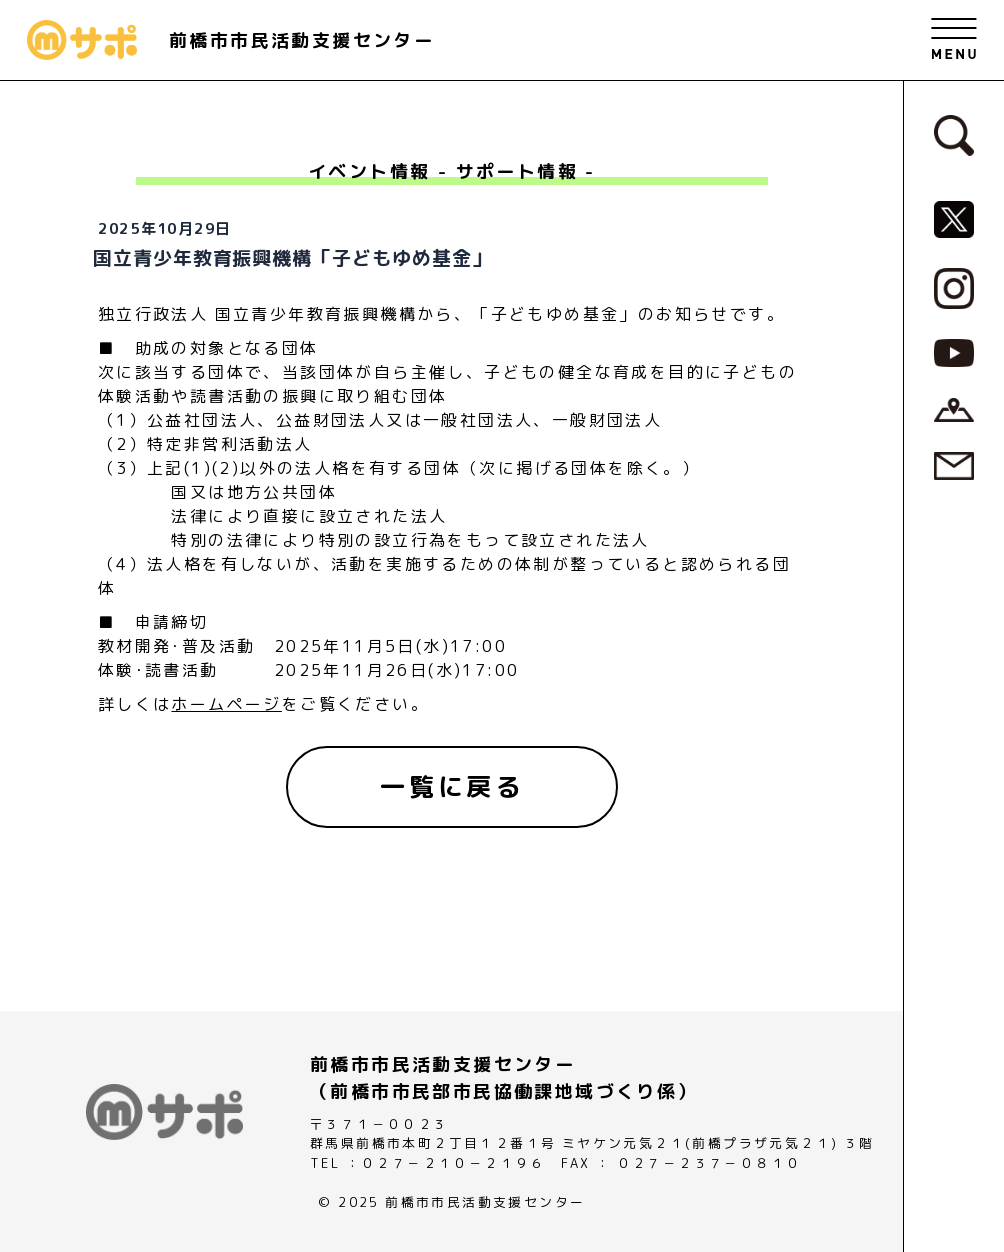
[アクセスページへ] (954, 409)
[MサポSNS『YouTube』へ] (954, 351)
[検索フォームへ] (954, 134)
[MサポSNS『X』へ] (954, 218)
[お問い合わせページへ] (954, 464)
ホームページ (226, 704)
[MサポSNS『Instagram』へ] (954, 287)
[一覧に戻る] (452, 787)
